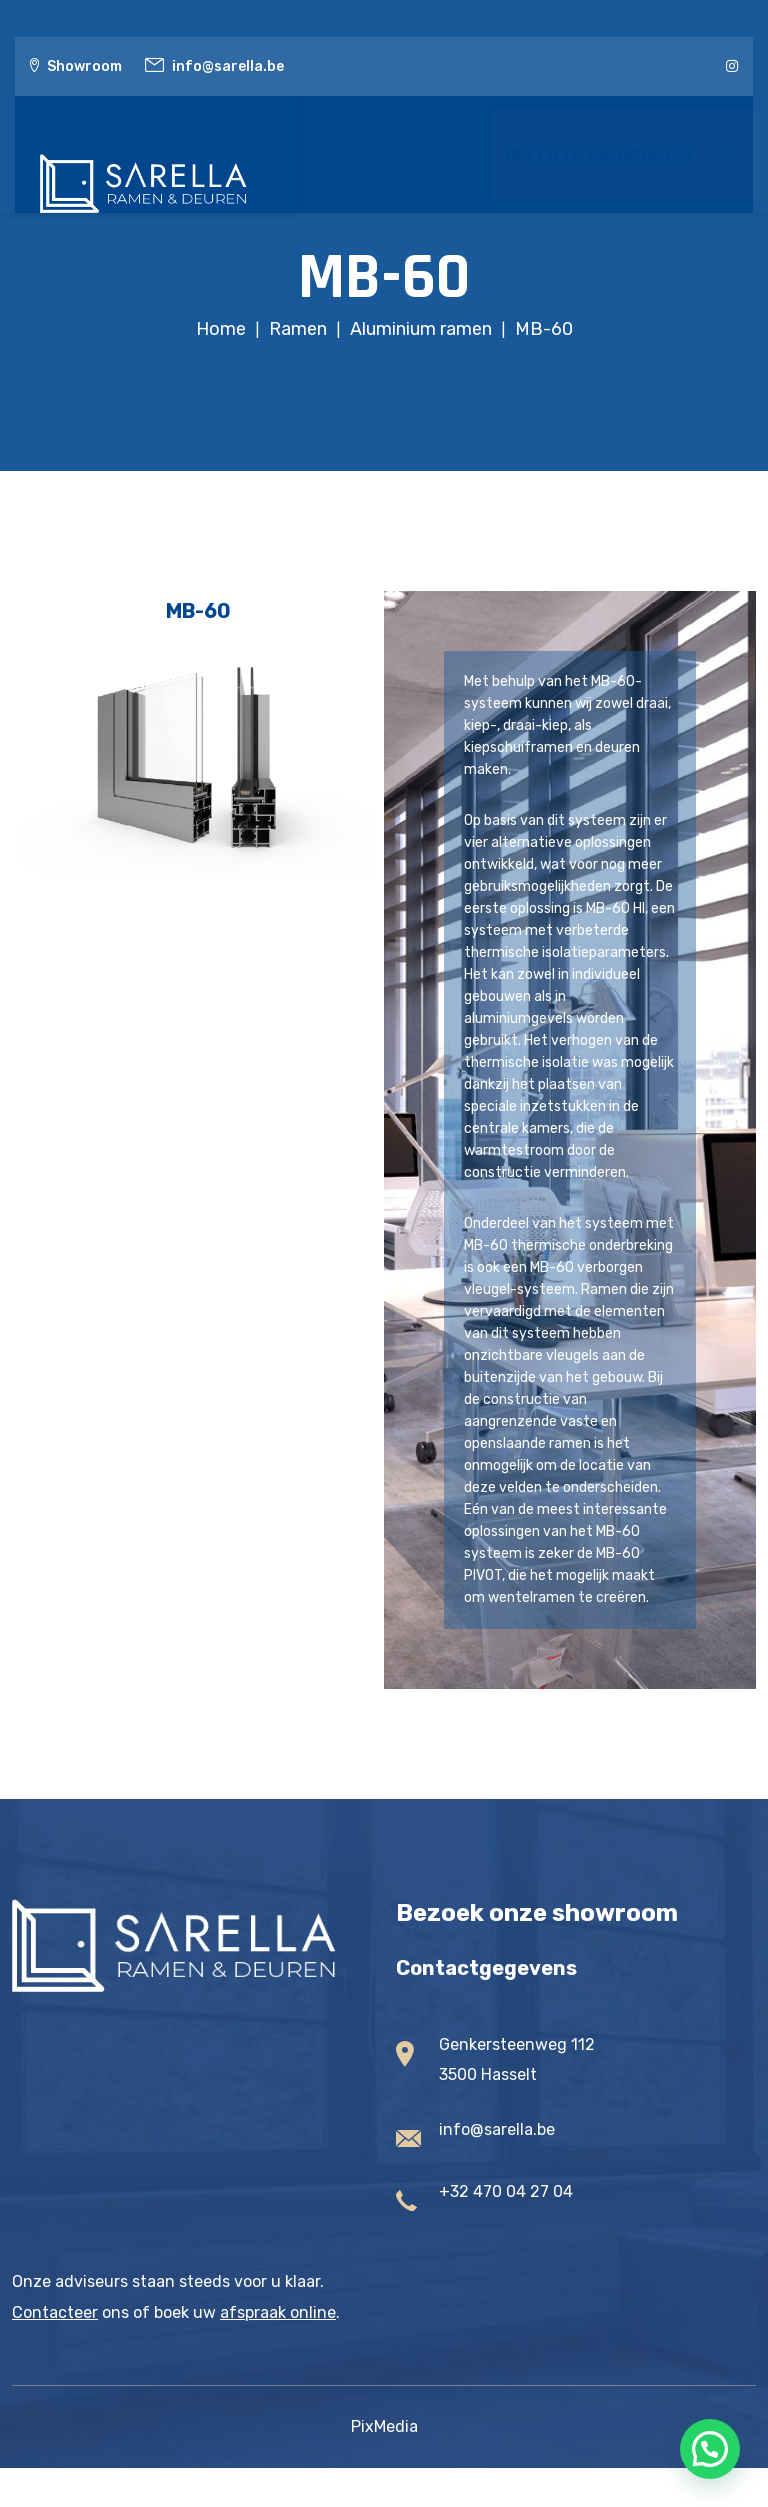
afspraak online (278, 2312)
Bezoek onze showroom (537, 1913)
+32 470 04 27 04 (506, 2191)
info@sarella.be (228, 66)
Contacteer (55, 2312)
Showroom (84, 66)
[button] (710, 2449)
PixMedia (384, 2426)
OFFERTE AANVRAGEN (621, 155)
